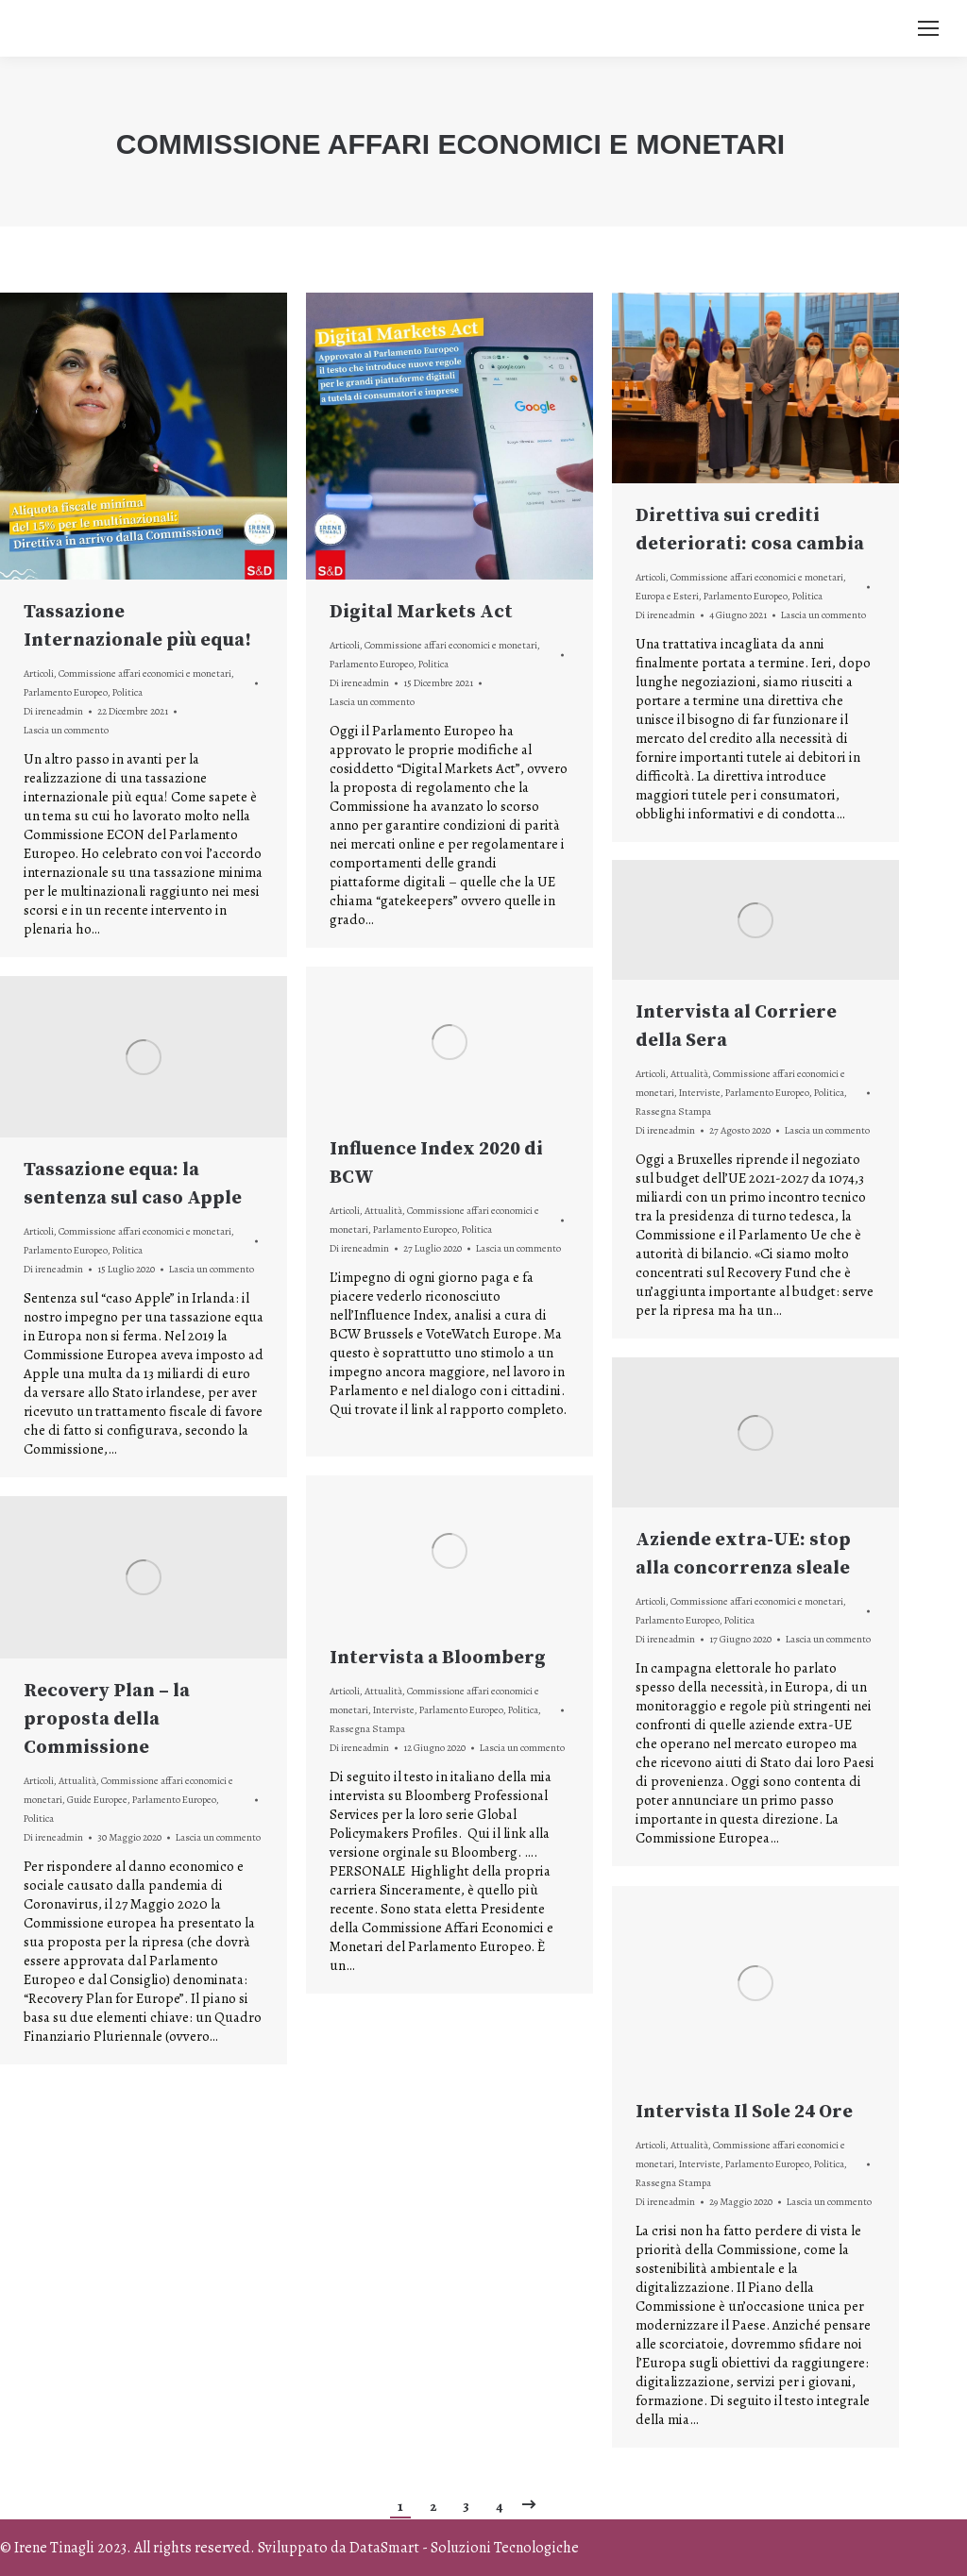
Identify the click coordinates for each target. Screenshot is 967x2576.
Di (53, 711)
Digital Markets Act (421, 612)
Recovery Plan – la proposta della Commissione (107, 1719)
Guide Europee (97, 1800)
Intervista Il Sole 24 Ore (744, 2112)
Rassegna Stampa (673, 1111)
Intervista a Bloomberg (438, 1658)
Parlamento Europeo (66, 692)
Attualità (689, 1074)
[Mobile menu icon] (928, 28)
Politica (127, 692)
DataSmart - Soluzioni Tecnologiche (464, 2547)
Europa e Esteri (667, 596)
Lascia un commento (66, 730)
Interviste (700, 1093)
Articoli (39, 673)
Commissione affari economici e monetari (145, 673)
